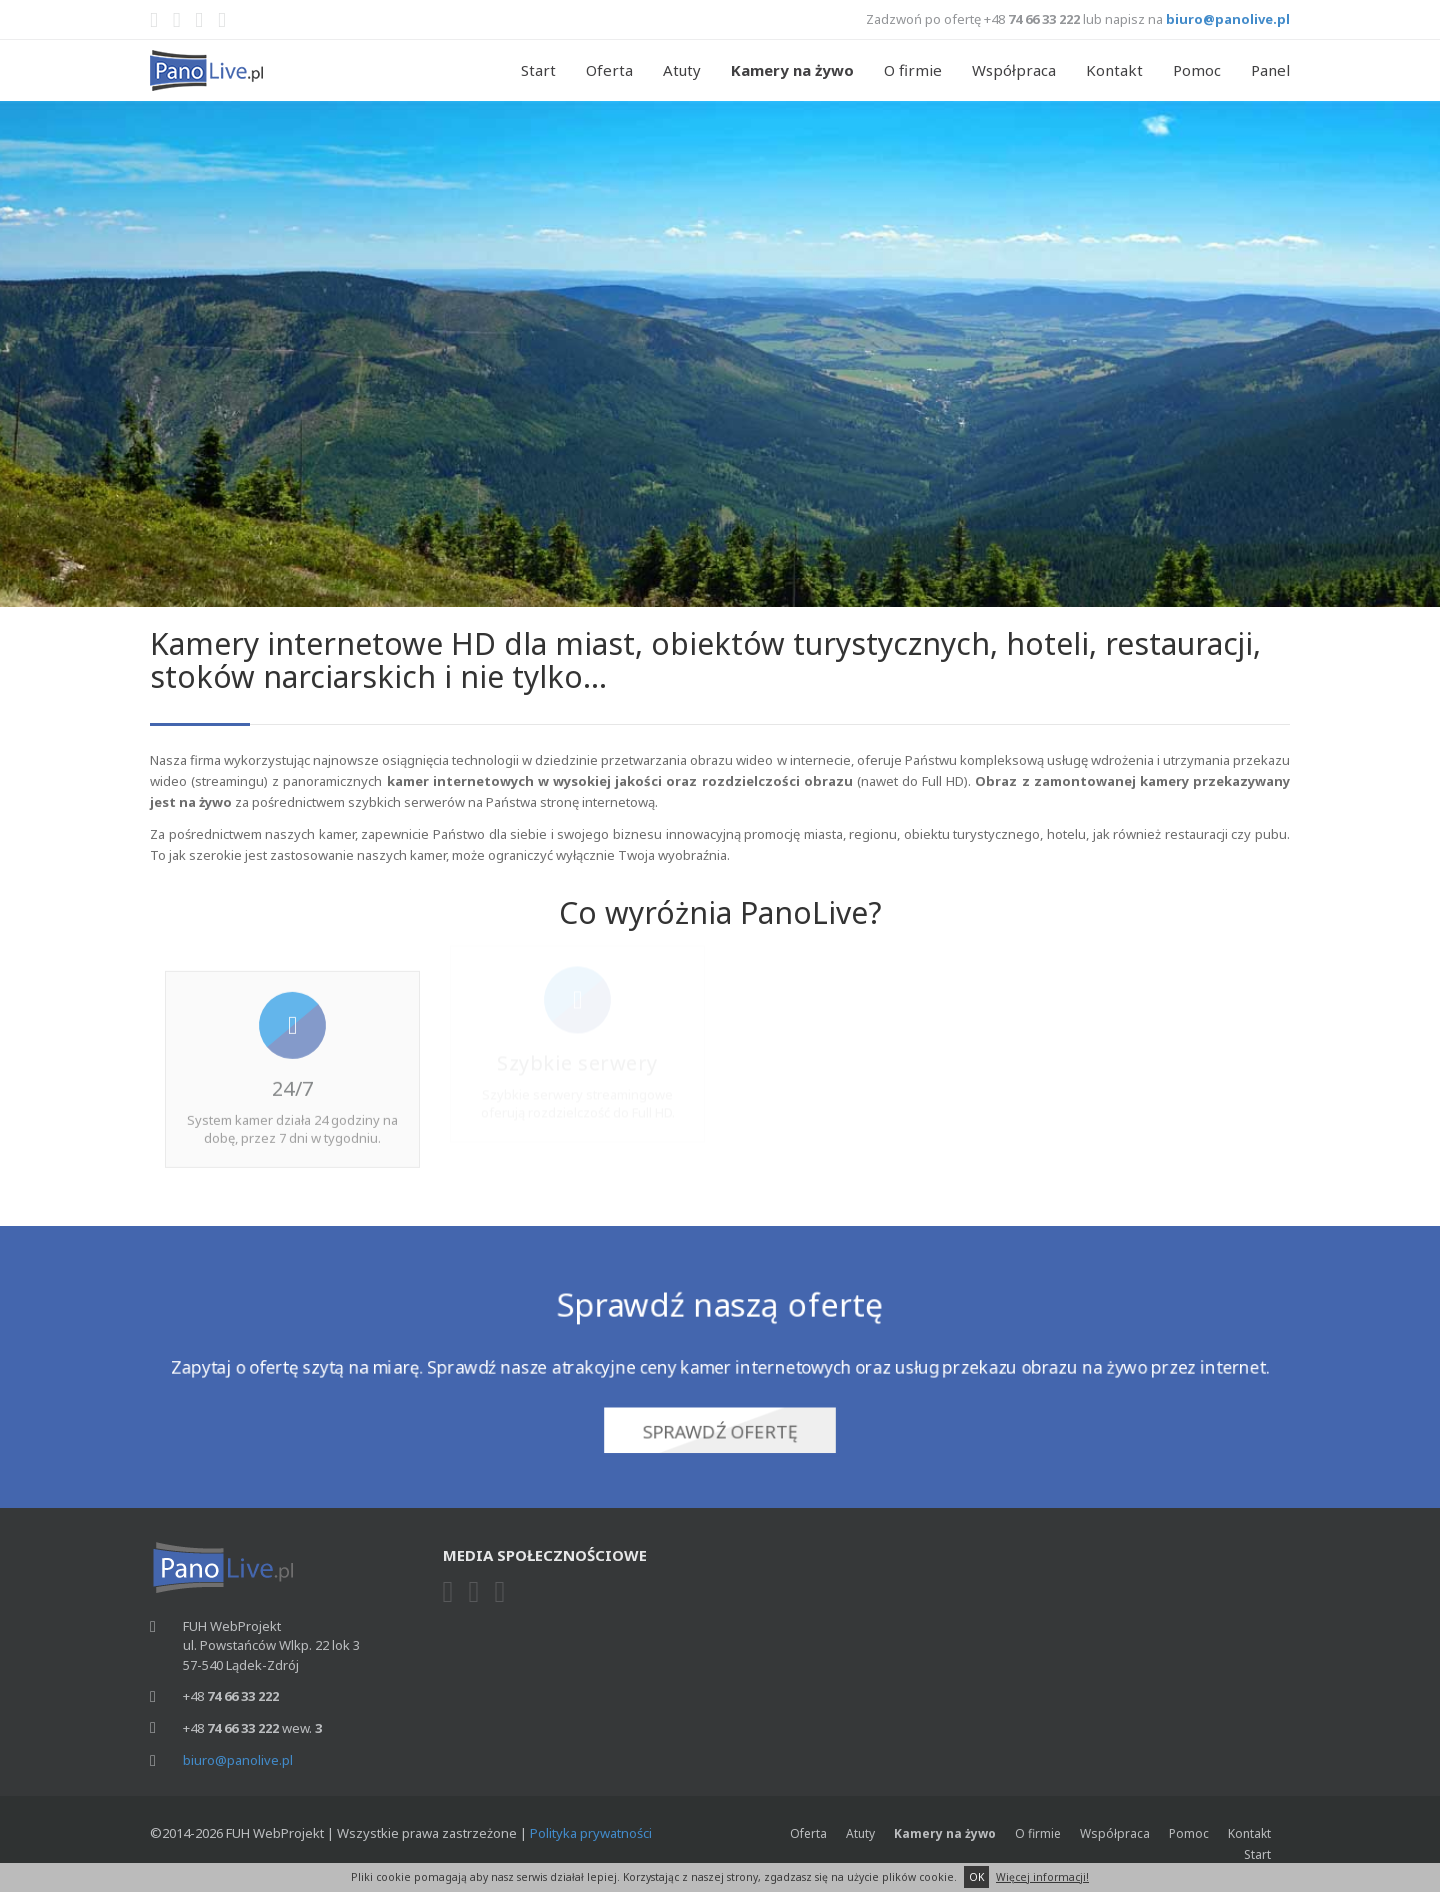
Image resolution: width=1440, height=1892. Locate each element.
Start (538, 70)
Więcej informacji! (1042, 1877)
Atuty (682, 70)
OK (976, 1877)
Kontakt (1114, 70)
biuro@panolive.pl (1228, 19)
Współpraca (1014, 70)
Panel (1270, 70)
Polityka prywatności (591, 1833)
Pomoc (1197, 70)
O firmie (913, 70)
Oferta (609, 70)
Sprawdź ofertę (720, 1427)
